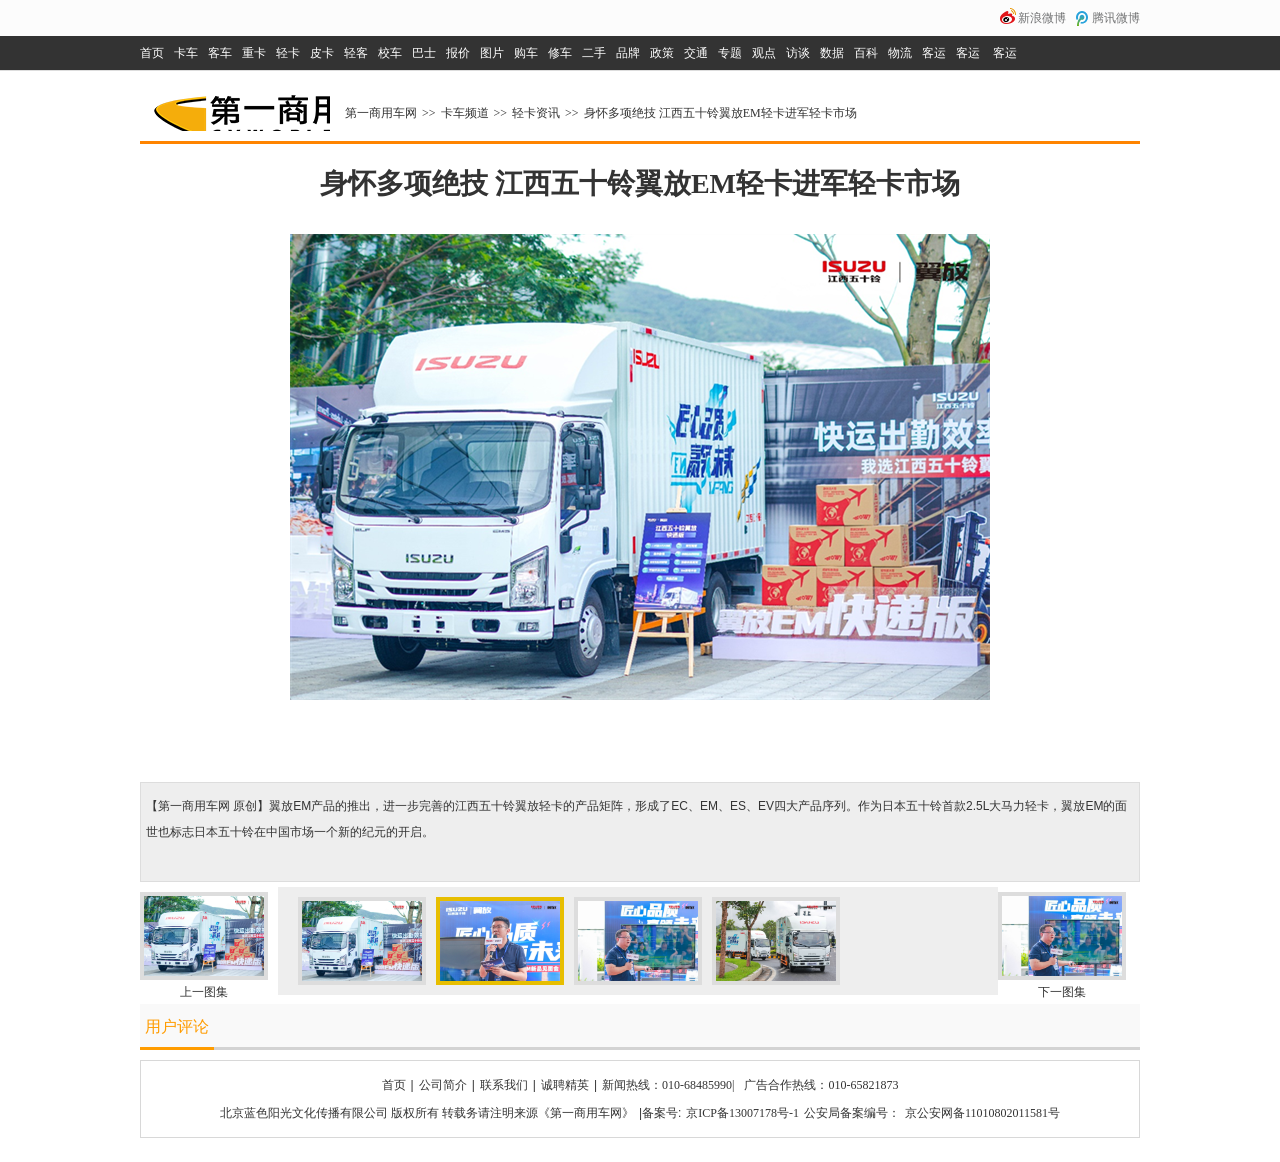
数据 (832, 53)
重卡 (254, 53)
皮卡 (322, 53)
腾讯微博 (1116, 18)
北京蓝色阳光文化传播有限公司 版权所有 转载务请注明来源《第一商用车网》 (427, 1113)
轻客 (356, 53)
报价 (458, 53)
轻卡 (288, 53)
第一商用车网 (240, 106)
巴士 (424, 53)
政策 (662, 53)
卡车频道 (465, 113)
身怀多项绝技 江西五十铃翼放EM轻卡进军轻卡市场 (720, 113)
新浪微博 (1042, 18)
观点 (764, 53)
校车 (390, 53)
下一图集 (1062, 992)
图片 (492, 53)
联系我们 (504, 1085)
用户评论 (177, 1026)
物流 (900, 53)
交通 (696, 53)
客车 (220, 53)
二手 (594, 53)
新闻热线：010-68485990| (668, 1085)
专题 (730, 53)
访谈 (798, 53)
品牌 (628, 53)
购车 (526, 53)
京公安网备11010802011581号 (982, 1113)
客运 (934, 53)
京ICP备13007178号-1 (742, 1113)
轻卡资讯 (536, 113)
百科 (866, 53)
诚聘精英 (565, 1085)
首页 (152, 53)
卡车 (186, 53)
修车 (560, 53)
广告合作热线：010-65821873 (821, 1085)
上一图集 (204, 992)
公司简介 (443, 1085)
